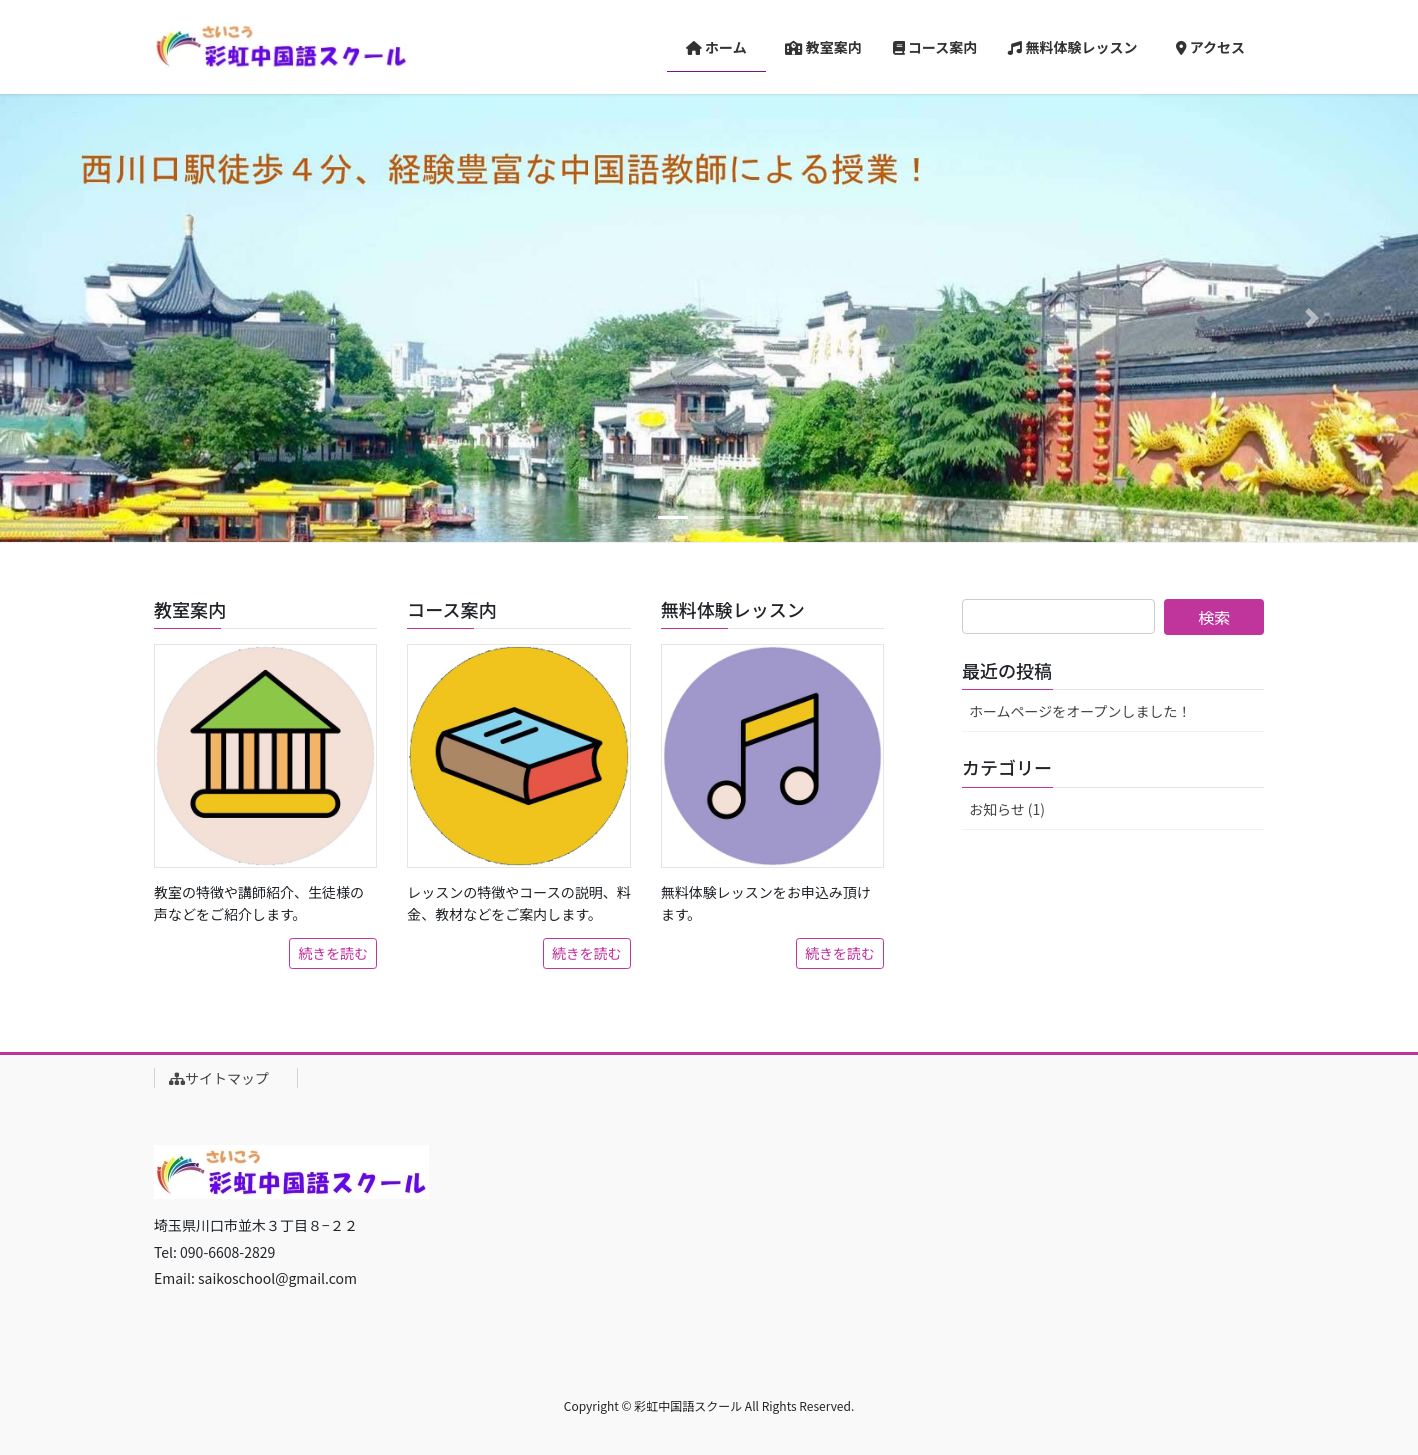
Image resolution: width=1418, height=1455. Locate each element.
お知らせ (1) (1007, 809)
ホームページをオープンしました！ (1080, 711)
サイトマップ (226, 1078)
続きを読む (333, 953)
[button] (106, 318)
